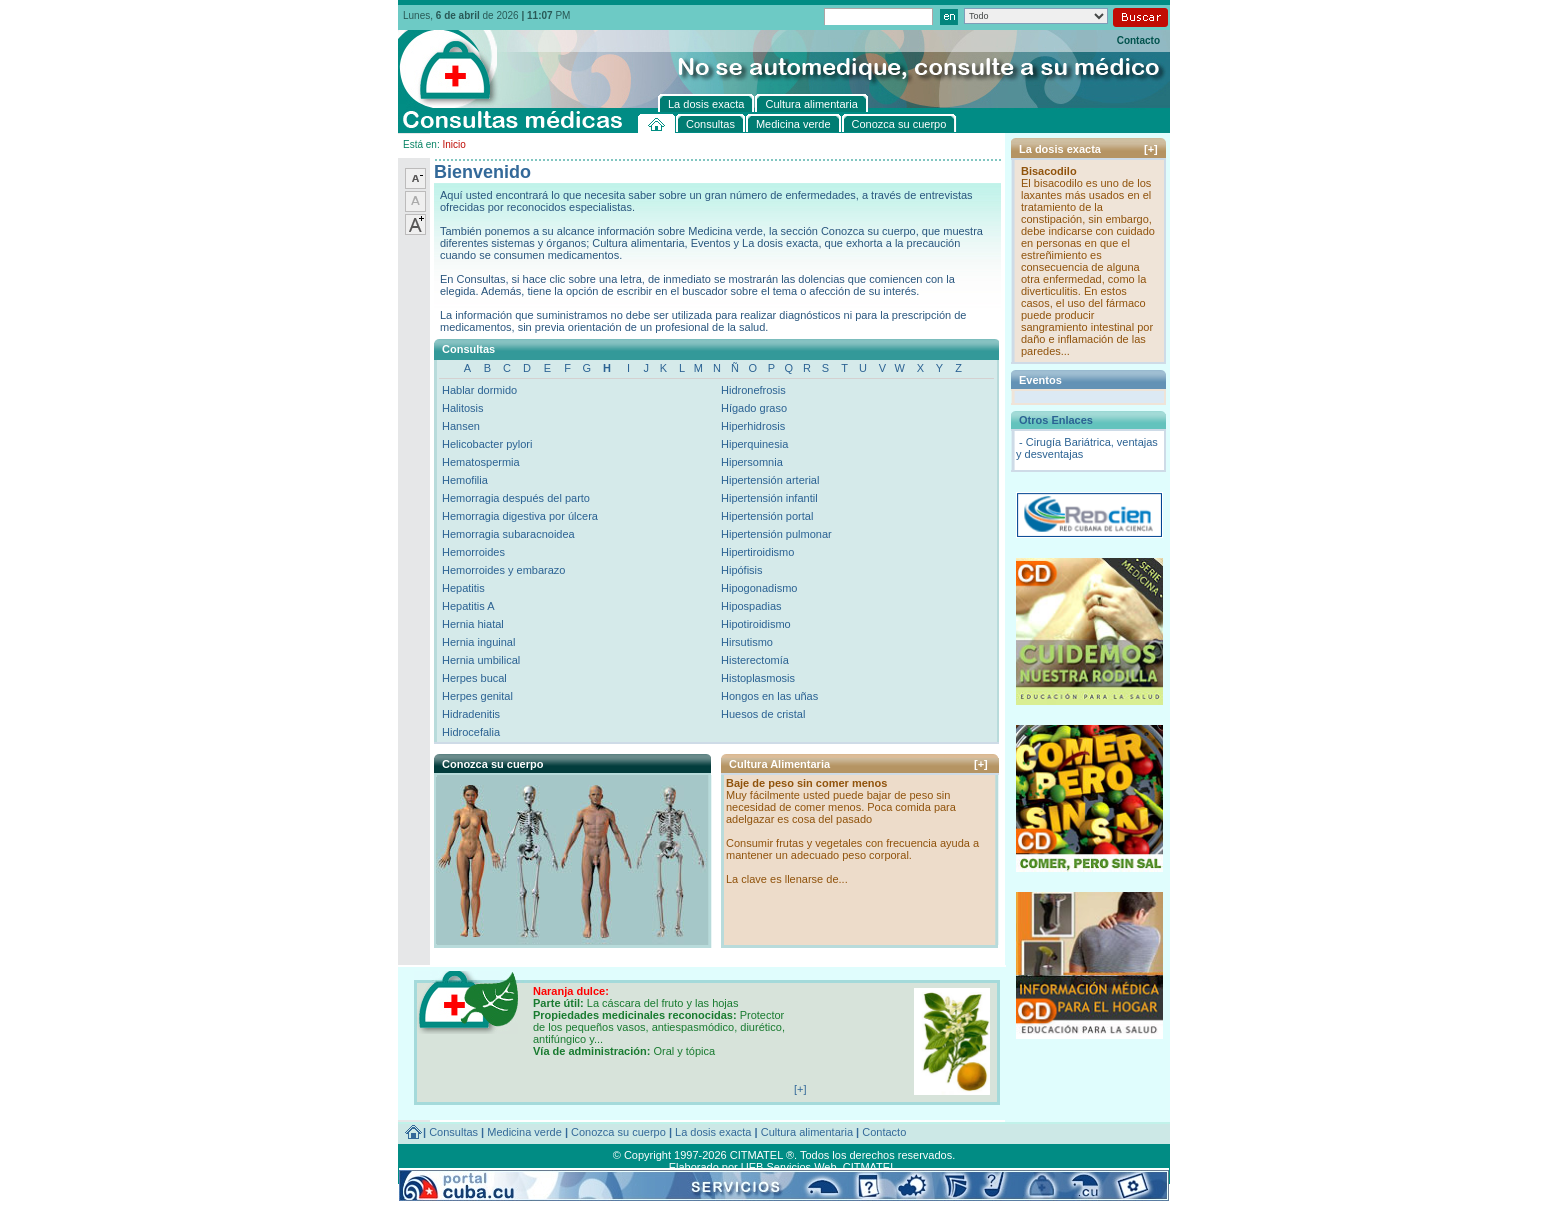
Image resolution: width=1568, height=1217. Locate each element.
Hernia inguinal (478, 642)
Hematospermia (481, 462)
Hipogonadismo (759, 588)
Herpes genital (477, 696)
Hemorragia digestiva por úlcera (520, 516)
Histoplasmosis (758, 678)
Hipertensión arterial (770, 480)
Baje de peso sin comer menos (806, 783)
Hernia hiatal (473, 624)
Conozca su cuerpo (618, 1132)
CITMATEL (870, 1167)
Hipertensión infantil (769, 498)
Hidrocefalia (471, 732)
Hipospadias (751, 606)
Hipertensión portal (767, 516)
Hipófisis (742, 570)
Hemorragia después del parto (516, 498)
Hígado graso (754, 408)
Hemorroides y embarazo (504, 570)
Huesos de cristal (763, 714)
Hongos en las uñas (769, 696)
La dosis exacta (713, 1132)
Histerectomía (755, 660)
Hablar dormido (479, 390)
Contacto (1138, 40)
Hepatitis (463, 588)
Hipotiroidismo (756, 624)
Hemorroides (473, 552)
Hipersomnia (752, 462)
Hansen (461, 426)
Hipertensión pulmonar (776, 534)
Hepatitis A (468, 606)
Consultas (453, 1132)
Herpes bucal (474, 678)
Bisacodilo (1049, 171)
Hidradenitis (471, 714)
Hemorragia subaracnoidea (508, 534)
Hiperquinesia (754, 444)
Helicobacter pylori (487, 444)
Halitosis (463, 408)
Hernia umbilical (481, 660)
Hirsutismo (747, 642)
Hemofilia (465, 480)
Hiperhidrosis (753, 426)
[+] (981, 764)
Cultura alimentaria (807, 1132)
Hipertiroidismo (757, 552)
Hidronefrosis (753, 390)
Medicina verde (524, 1132)
